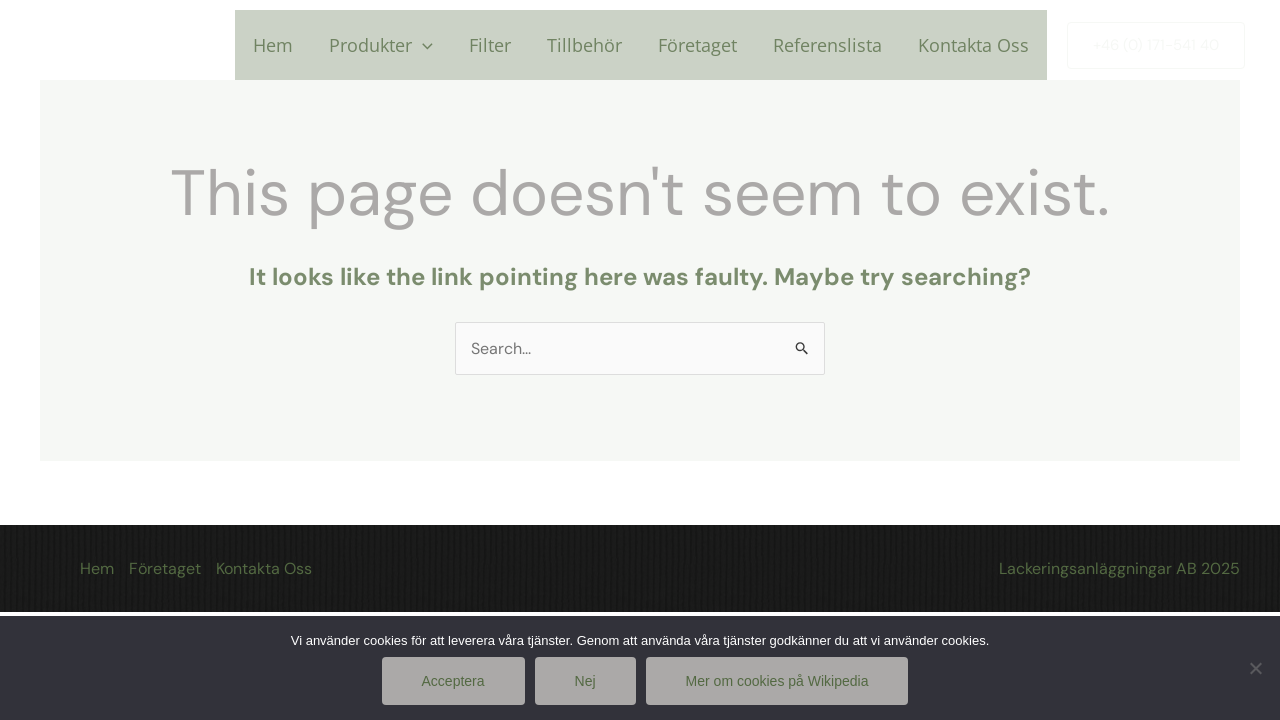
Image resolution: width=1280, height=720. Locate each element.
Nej (585, 681)
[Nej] (1255, 668)
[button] (1156, 45)
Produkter (381, 45)
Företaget (697, 45)
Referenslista (827, 45)
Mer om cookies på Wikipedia (777, 681)
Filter (490, 45)
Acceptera (453, 681)
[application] (422, 45)
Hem (273, 45)
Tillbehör (584, 45)
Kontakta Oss (973, 45)
